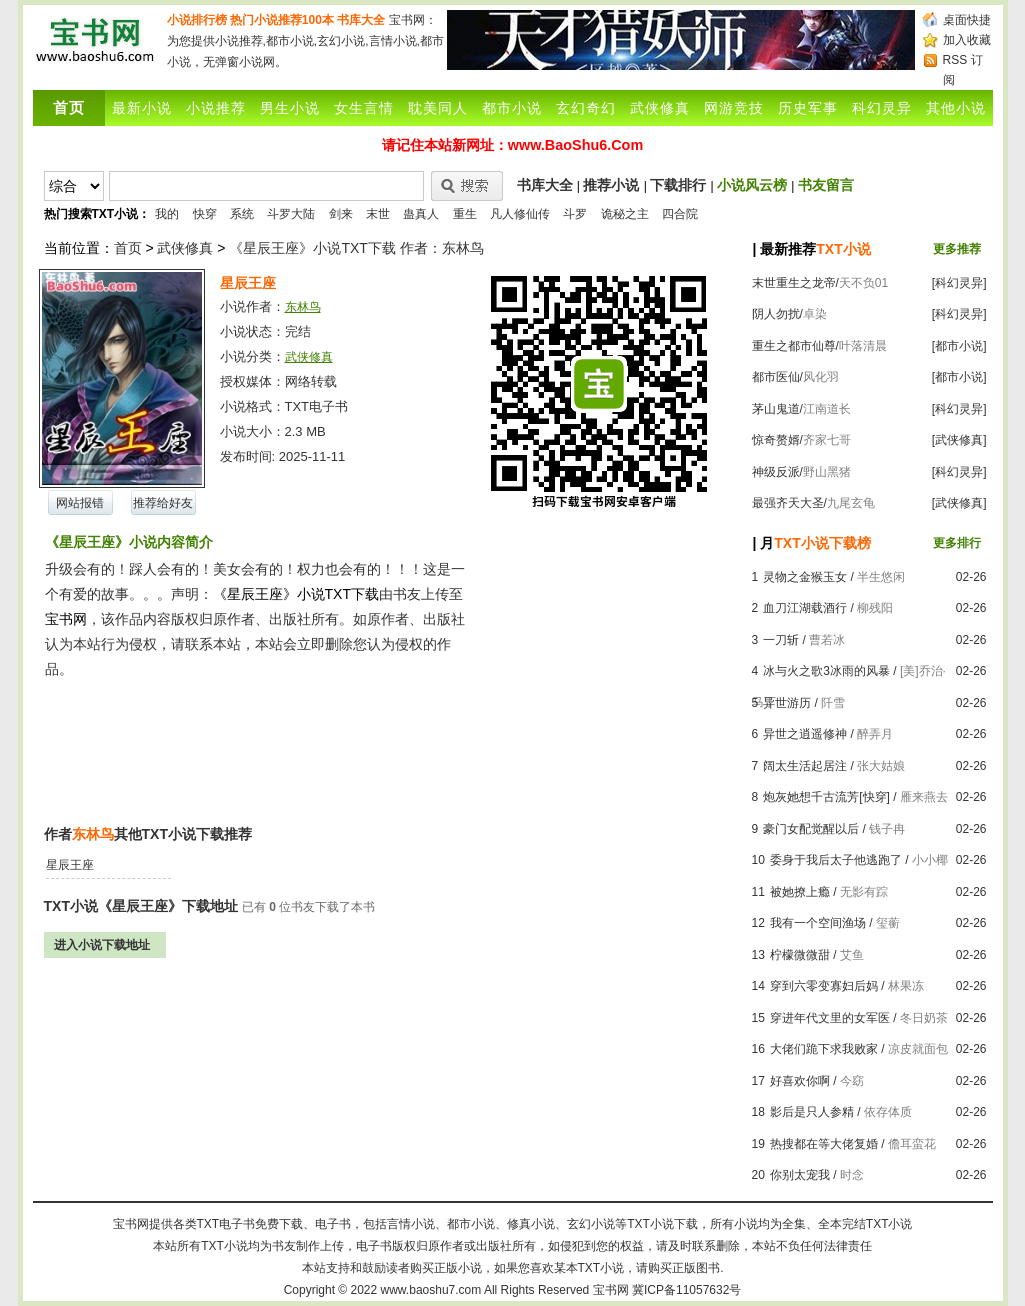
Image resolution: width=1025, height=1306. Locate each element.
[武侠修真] (959, 440)
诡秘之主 (625, 214)
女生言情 (364, 108)
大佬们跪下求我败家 (824, 1049)
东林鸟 (303, 307)
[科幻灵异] (959, 283)
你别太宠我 (800, 1175)
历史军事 (808, 108)
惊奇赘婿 (776, 440)
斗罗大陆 (291, 214)
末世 (378, 214)
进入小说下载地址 (102, 945)
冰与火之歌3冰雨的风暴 (826, 671)
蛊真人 (421, 214)
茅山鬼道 (776, 409)
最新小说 (142, 108)
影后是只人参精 (812, 1112)
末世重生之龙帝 (794, 283)
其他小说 (956, 108)
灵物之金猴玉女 (805, 577)
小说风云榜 (752, 185)
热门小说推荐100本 (282, 20)
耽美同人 (438, 108)
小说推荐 (216, 108)
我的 (167, 214)
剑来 (341, 214)
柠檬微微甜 (800, 955)
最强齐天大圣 (788, 503)
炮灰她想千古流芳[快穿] (826, 797)
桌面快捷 (967, 20)
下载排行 (678, 185)
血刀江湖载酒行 (805, 608)
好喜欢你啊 (800, 1081)
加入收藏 (967, 40)
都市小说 (512, 108)
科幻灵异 (882, 108)
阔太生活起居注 (805, 766)
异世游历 (787, 703)
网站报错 (80, 503)
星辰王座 (70, 865)
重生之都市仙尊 (794, 346)
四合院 (680, 214)
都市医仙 (776, 377)
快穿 (205, 214)
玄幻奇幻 (586, 108)
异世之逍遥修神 (805, 734)
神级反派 (776, 472)
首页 (128, 248)
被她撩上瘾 (800, 892)
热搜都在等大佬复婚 (824, 1144)
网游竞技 (734, 108)
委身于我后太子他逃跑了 (836, 860)
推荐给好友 (163, 503)
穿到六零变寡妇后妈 (824, 986)
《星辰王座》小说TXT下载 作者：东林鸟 (356, 248)
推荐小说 (611, 185)
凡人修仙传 (520, 214)
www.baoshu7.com (431, 1290)
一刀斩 (781, 640)
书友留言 (826, 185)
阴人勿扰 (776, 314)
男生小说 (290, 108)
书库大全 (361, 20)
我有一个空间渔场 (818, 923)
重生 (465, 214)
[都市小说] (959, 346)
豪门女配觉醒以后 (811, 829)
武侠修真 (660, 108)
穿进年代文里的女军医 (830, 1018)
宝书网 (611, 1290)
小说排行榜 (197, 20)
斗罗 (575, 214)
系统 (242, 214)
